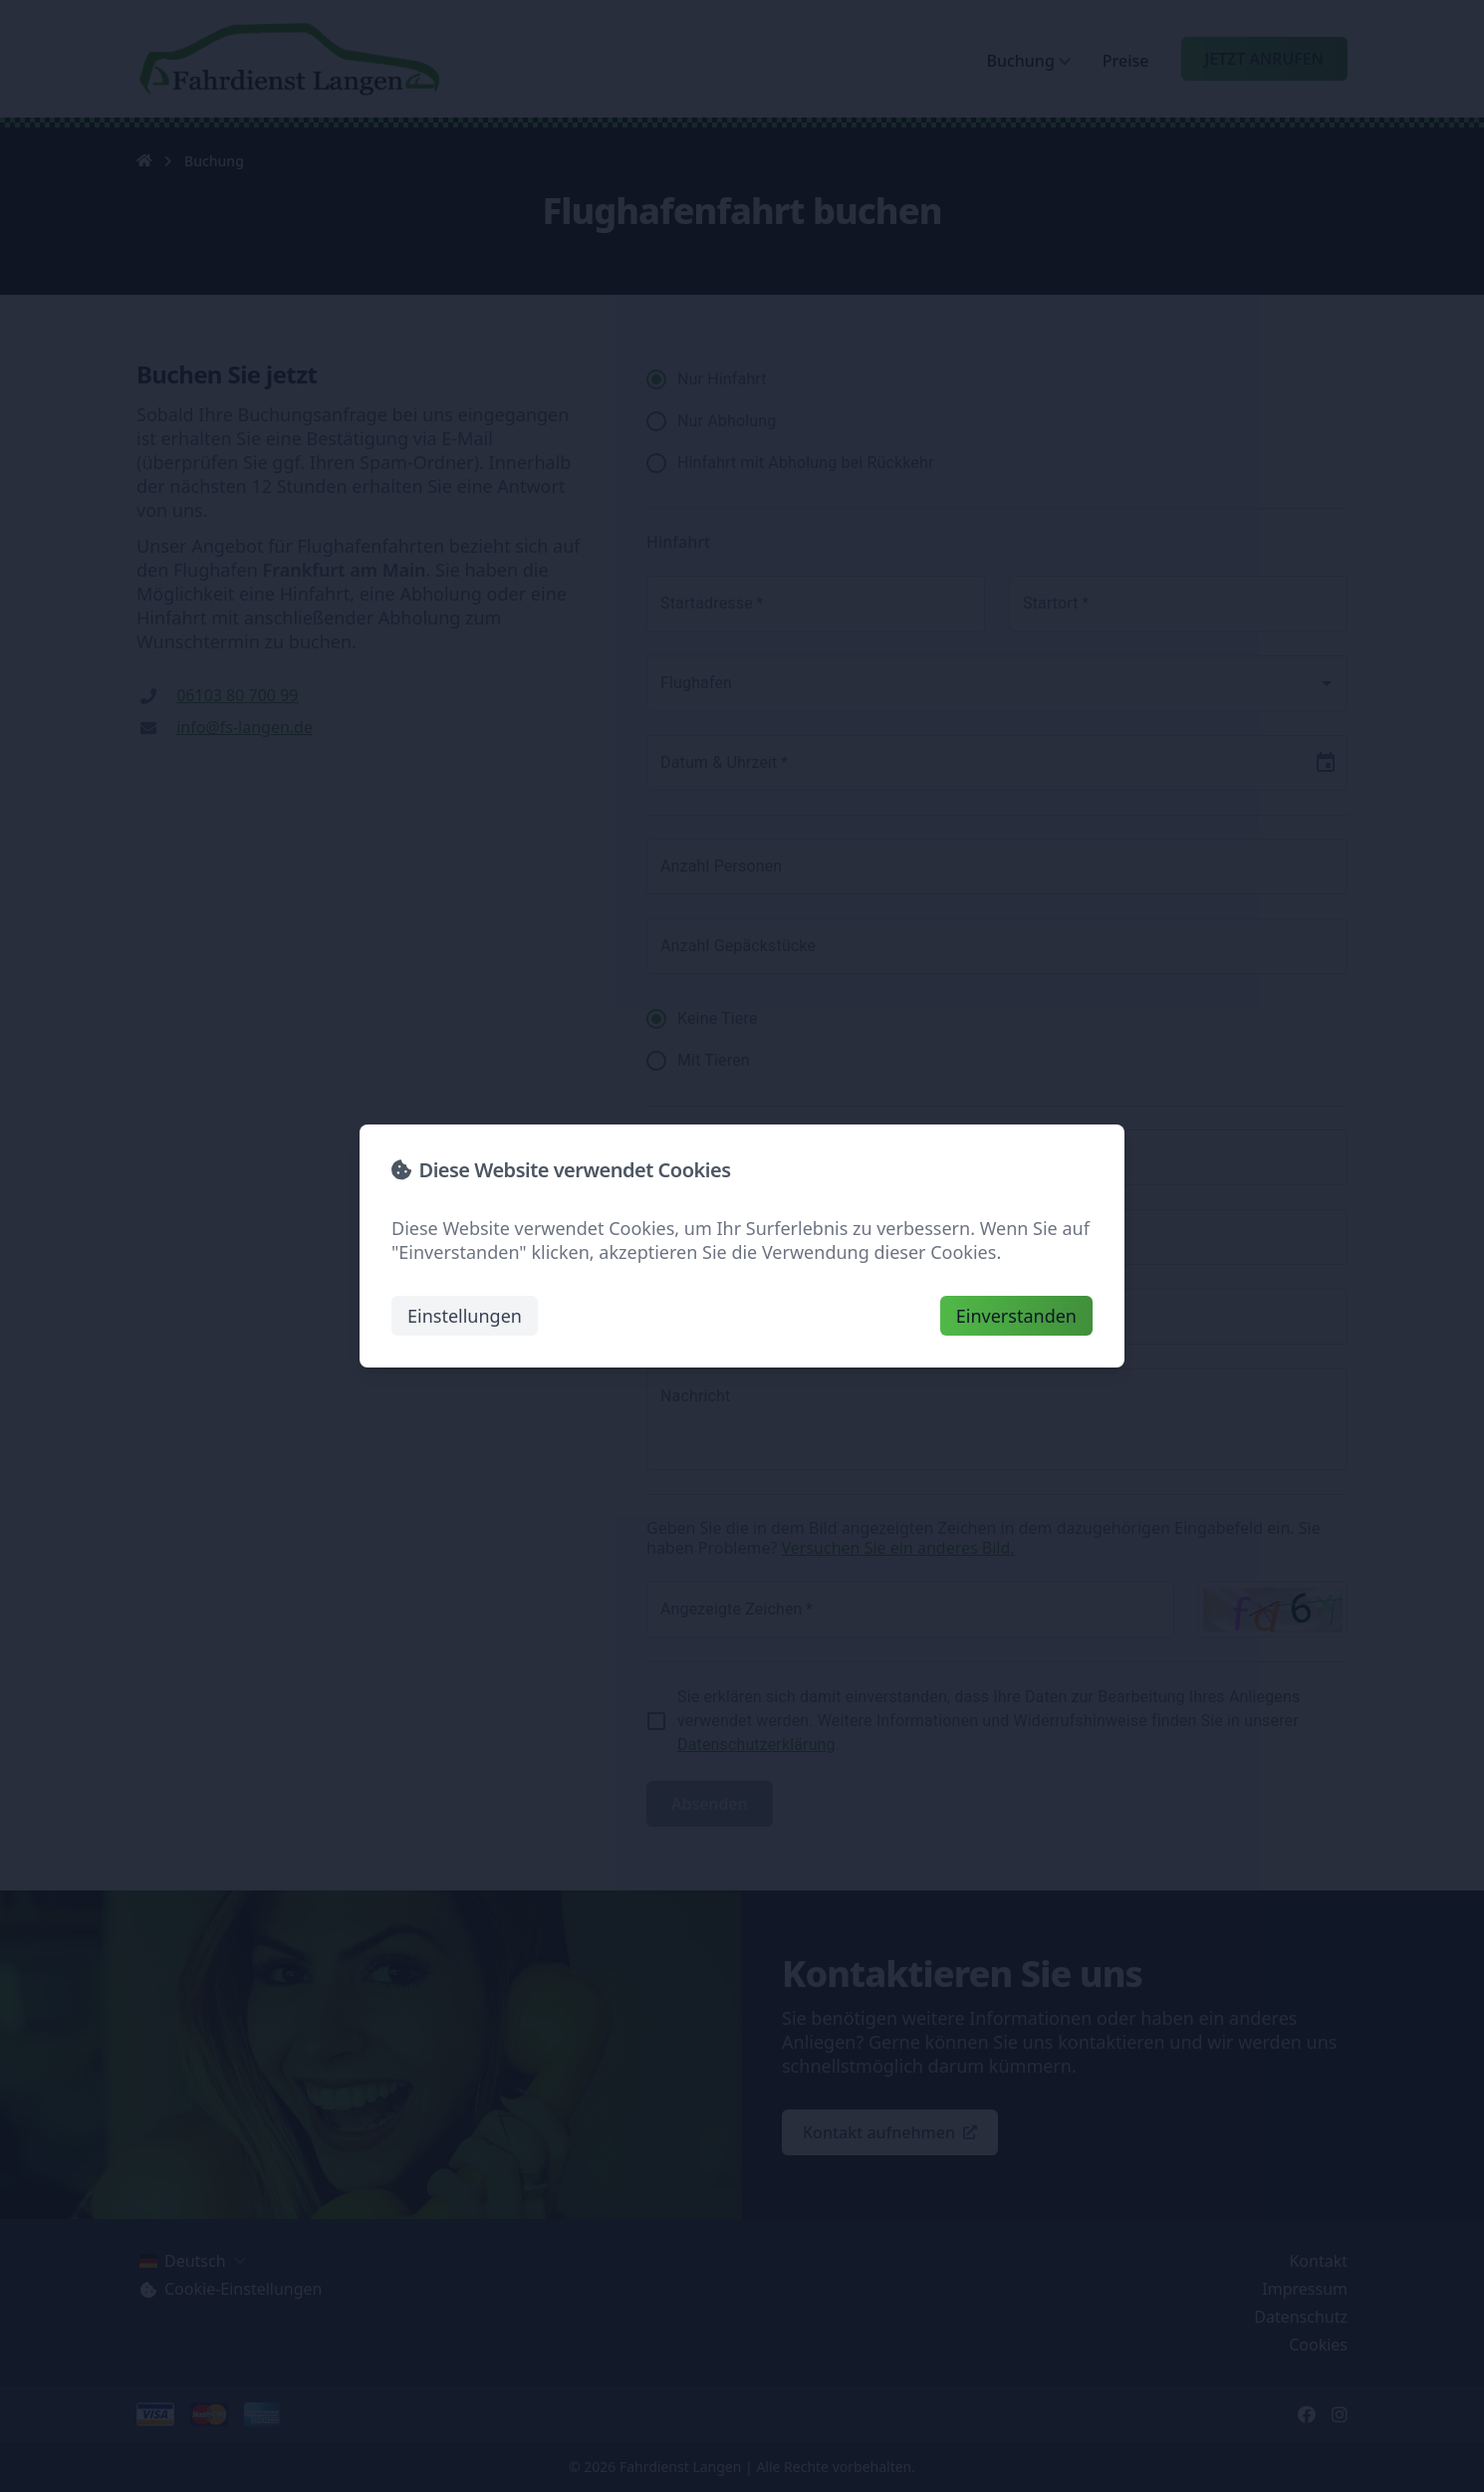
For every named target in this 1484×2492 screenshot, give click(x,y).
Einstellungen (464, 1316)
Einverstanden (1016, 1316)
